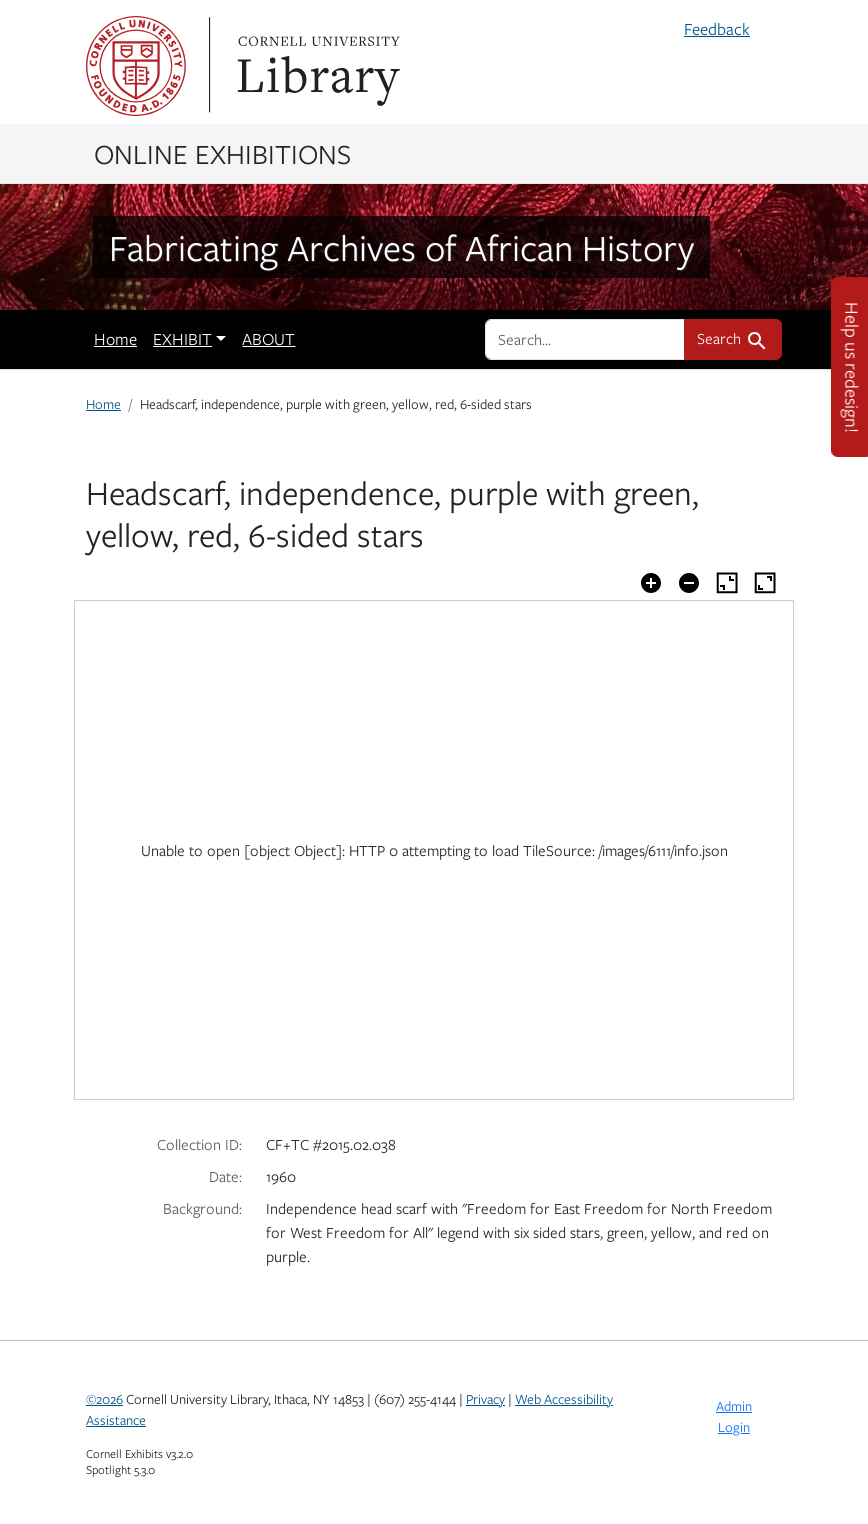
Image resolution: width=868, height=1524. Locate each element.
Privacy (485, 1399)
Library (316, 66)
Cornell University (136, 66)
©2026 (104, 1399)
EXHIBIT (182, 339)
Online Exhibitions (222, 153)
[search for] (585, 339)
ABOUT (268, 339)
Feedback (717, 29)
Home (115, 339)
